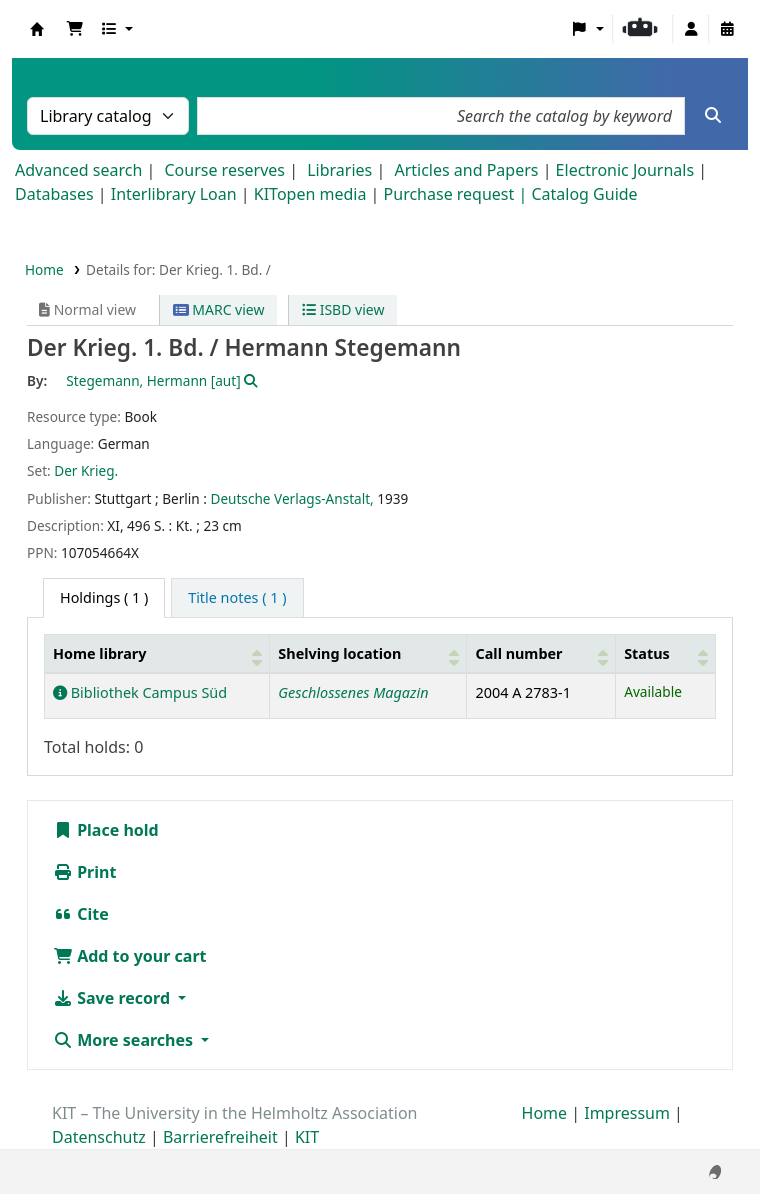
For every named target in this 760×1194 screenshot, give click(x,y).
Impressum (627, 1113)
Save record (113, 998)
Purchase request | (458, 194)
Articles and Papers (466, 170)
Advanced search (78, 170)
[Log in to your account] (691, 29)
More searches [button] (125, 1040)
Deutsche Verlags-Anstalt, (291, 498)
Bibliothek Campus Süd (140, 692)
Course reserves (224, 170)
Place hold (106, 830)
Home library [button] (99, 653)
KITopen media (310, 194)
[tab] (237, 598)
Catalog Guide (584, 194)
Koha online (37, 29)
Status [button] (647, 653)
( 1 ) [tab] (104, 597)
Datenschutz (99, 1137)
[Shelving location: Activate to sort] (368, 653)
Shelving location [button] (339, 653)
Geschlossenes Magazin (353, 692)
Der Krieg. (86, 470)
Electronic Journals (625, 170)
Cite (81, 914)
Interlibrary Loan (174, 194)
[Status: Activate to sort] (666, 653)
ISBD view (343, 309)
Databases (54, 194)
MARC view (219, 309)
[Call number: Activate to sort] (541, 653)
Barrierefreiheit (220, 1137)
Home (44, 269)
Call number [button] (518, 653)
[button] (75, 29)
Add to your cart (130, 956)
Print (84, 872)
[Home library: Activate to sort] (157, 653)
